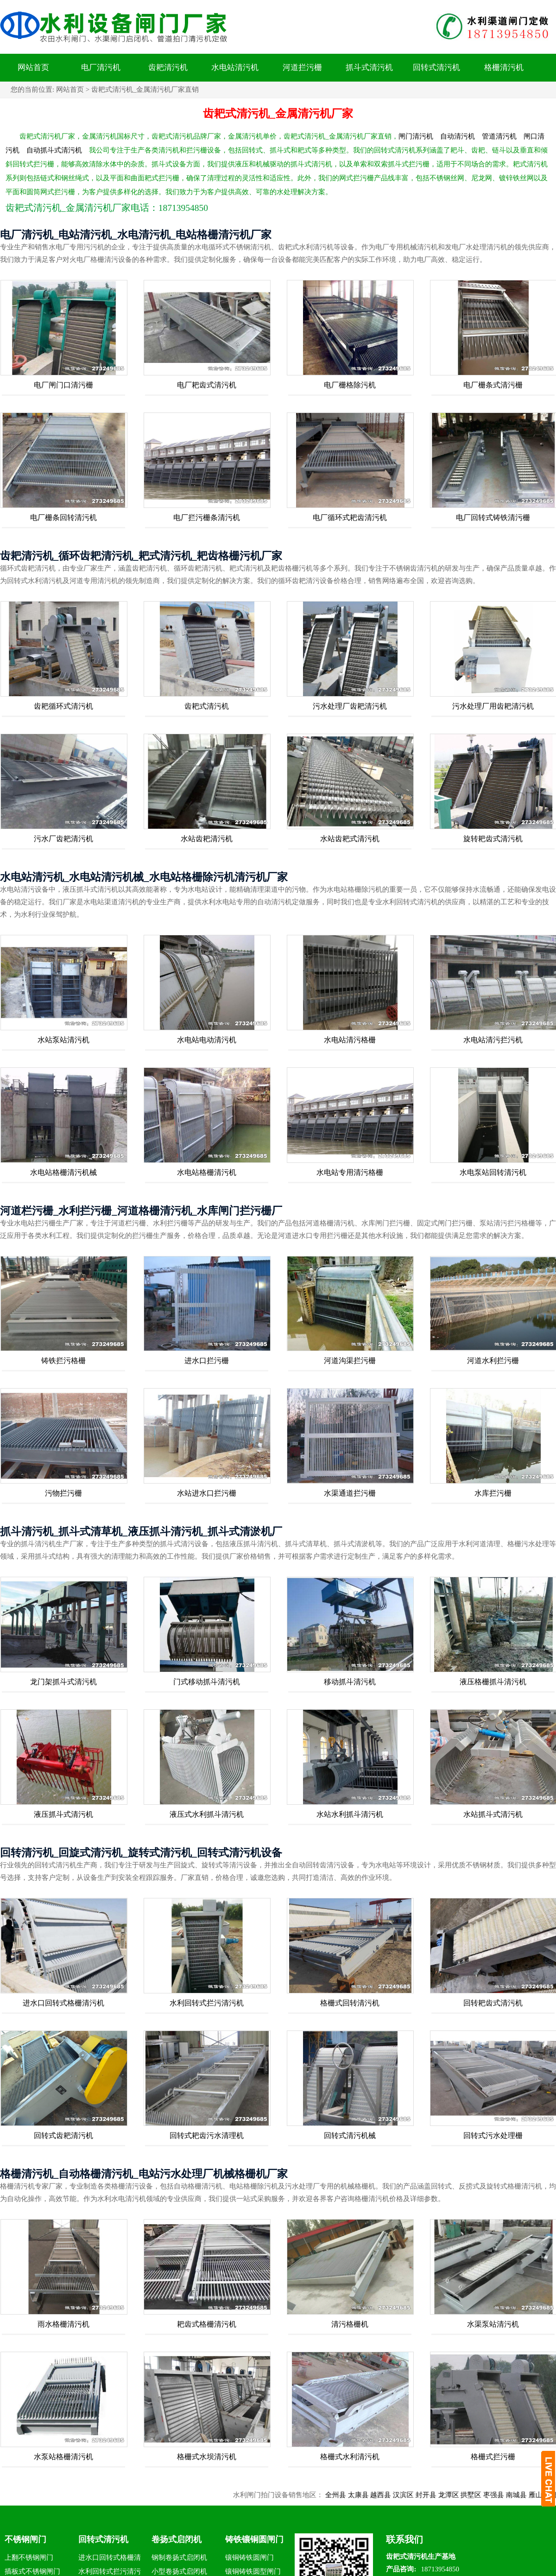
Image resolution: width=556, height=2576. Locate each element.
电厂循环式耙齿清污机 (350, 517)
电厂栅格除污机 (350, 385)
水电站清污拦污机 (493, 1040)
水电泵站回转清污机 (493, 1172)
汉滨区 (415, 2495)
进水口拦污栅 (206, 1360)
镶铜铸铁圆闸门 (249, 2557)
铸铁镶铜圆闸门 (254, 2539)
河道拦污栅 (302, 67)
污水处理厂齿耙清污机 (350, 706)
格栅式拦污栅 (493, 2457)
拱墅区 (483, 2495)
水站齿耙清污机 (207, 839)
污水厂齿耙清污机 (63, 839)
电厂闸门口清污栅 (63, 385)
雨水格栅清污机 (63, 2324)
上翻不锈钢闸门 (29, 2557)
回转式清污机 (436, 67)
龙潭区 (460, 2495)
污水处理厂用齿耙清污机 (493, 706)
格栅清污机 (504, 67)
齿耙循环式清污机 (63, 706)
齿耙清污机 (168, 67)
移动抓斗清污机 (350, 1682)
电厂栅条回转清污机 (63, 517)
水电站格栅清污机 (206, 1172)
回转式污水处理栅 (493, 2135)
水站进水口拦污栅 (206, 1493)
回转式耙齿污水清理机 (207, 2135)
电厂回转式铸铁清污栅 (493, 517)
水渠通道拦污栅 (350, 1493)
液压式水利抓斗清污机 (207, 1814)
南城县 (528, 2495)
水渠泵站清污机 (493, 2324)
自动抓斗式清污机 (54, 150)
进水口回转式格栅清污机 (63, 2003)
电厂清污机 (100, 67)
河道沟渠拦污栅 (350, 1360)
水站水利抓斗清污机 (349, 1814)
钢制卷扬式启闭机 (179, 2557)
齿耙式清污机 (206, 706)
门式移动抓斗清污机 (206, 1682)
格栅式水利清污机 (349, 2457)
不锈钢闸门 (25, 2539)
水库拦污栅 (493, 1493)
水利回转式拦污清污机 (207, 2003)
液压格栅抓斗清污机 (493, 1682)
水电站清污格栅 (350, 1040)
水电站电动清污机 (206, 1040)
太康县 (370, 2495)
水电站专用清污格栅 (349, 1172)
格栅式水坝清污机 (206, 2457)
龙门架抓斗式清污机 (63, 1682)
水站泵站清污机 (63, 1040)
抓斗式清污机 (369, 67)
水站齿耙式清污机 (349, 839)
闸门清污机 (415, 136)
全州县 (348, 2495)
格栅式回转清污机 (349, 2003)
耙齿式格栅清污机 (206, 2324)
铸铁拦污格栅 (63, 1360)
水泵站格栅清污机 (63, 2457)
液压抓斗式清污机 (63, 1814)
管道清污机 (499, 136)
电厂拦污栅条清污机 (206, 517)
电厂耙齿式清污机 (206, 385)
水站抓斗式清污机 (493, 1814)
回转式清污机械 (350, 2135)
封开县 (438, 2495)
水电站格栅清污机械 (63, 1172)
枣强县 (506, 2495)
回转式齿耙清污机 (63, 2135)
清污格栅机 (349, 2324)
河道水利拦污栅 (493, 1360)
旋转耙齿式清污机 (493, 839)
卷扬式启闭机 (177, 2539)
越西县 (393, 2495)
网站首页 (33, 67)
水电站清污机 (235, 67)
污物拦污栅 (63, 1493)
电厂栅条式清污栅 (493, 385)
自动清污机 (457, 136)
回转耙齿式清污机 (493, 2003)
